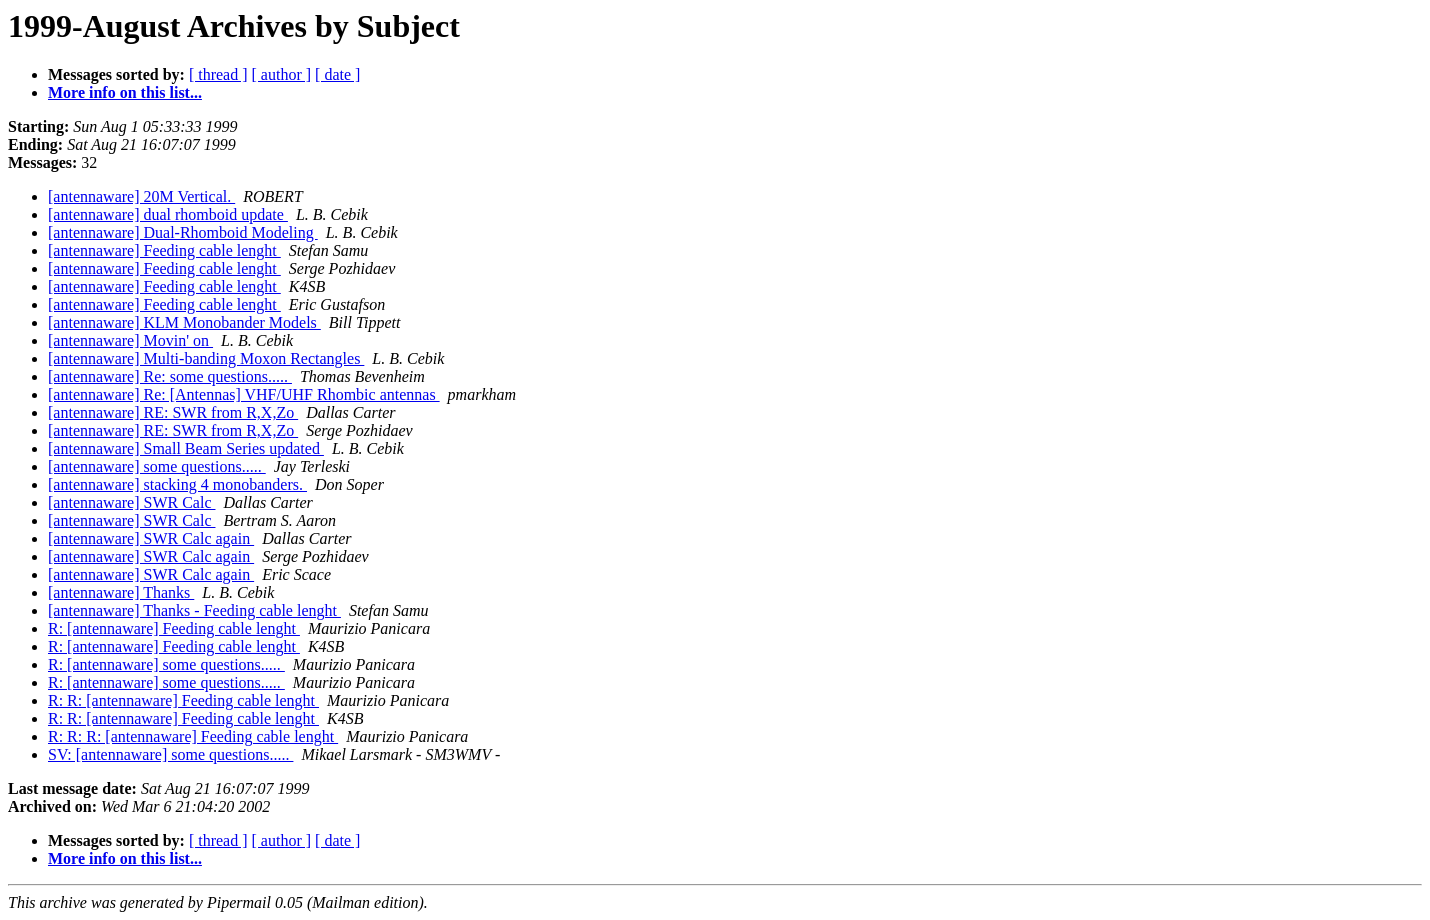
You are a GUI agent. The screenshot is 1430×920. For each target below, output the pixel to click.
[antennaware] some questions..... (157, 466)
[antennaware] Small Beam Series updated (186, 448)
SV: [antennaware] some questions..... (170, 754)
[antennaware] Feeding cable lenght (164, 250)
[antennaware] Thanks (121, 592)
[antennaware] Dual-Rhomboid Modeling (183, 232)
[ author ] (282, 74)
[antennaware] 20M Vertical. (141, 196)
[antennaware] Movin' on (130, 340)
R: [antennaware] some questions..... (166, 664)
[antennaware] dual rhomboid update (168, 214)
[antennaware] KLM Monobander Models (184, 322)
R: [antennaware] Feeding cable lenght (174, 628)
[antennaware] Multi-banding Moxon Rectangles (206, 358)
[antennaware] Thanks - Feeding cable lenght (194, 610)
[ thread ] (218, 74)
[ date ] (337, 74)
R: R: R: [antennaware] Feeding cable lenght (193, 736)
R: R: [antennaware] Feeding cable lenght (183, 700)
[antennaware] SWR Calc (131, 502)
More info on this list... (125, 92)
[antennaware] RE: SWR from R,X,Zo (173, 412)
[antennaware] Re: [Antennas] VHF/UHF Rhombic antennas (244, 394)
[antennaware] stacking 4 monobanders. (177, 484)
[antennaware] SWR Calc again (151, 538)
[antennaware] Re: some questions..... (170, 376)
